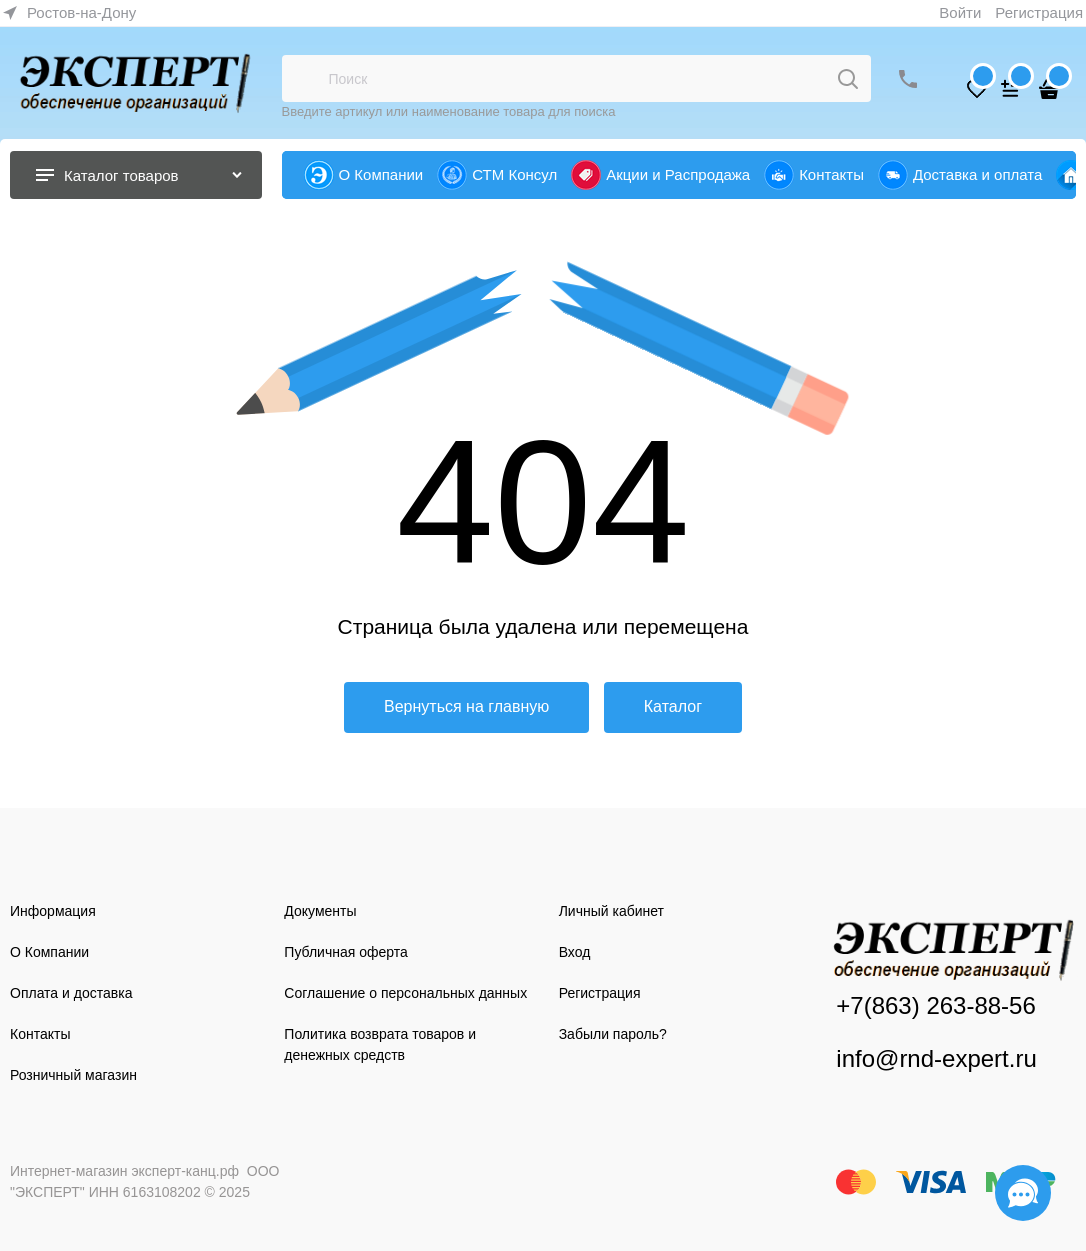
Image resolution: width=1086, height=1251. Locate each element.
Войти (960, 12)
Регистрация (1039, 12)
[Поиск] (848, 79)
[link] (69, 13)
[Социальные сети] (1023, 1193)
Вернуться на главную (466, 706)
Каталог (673, 706)
